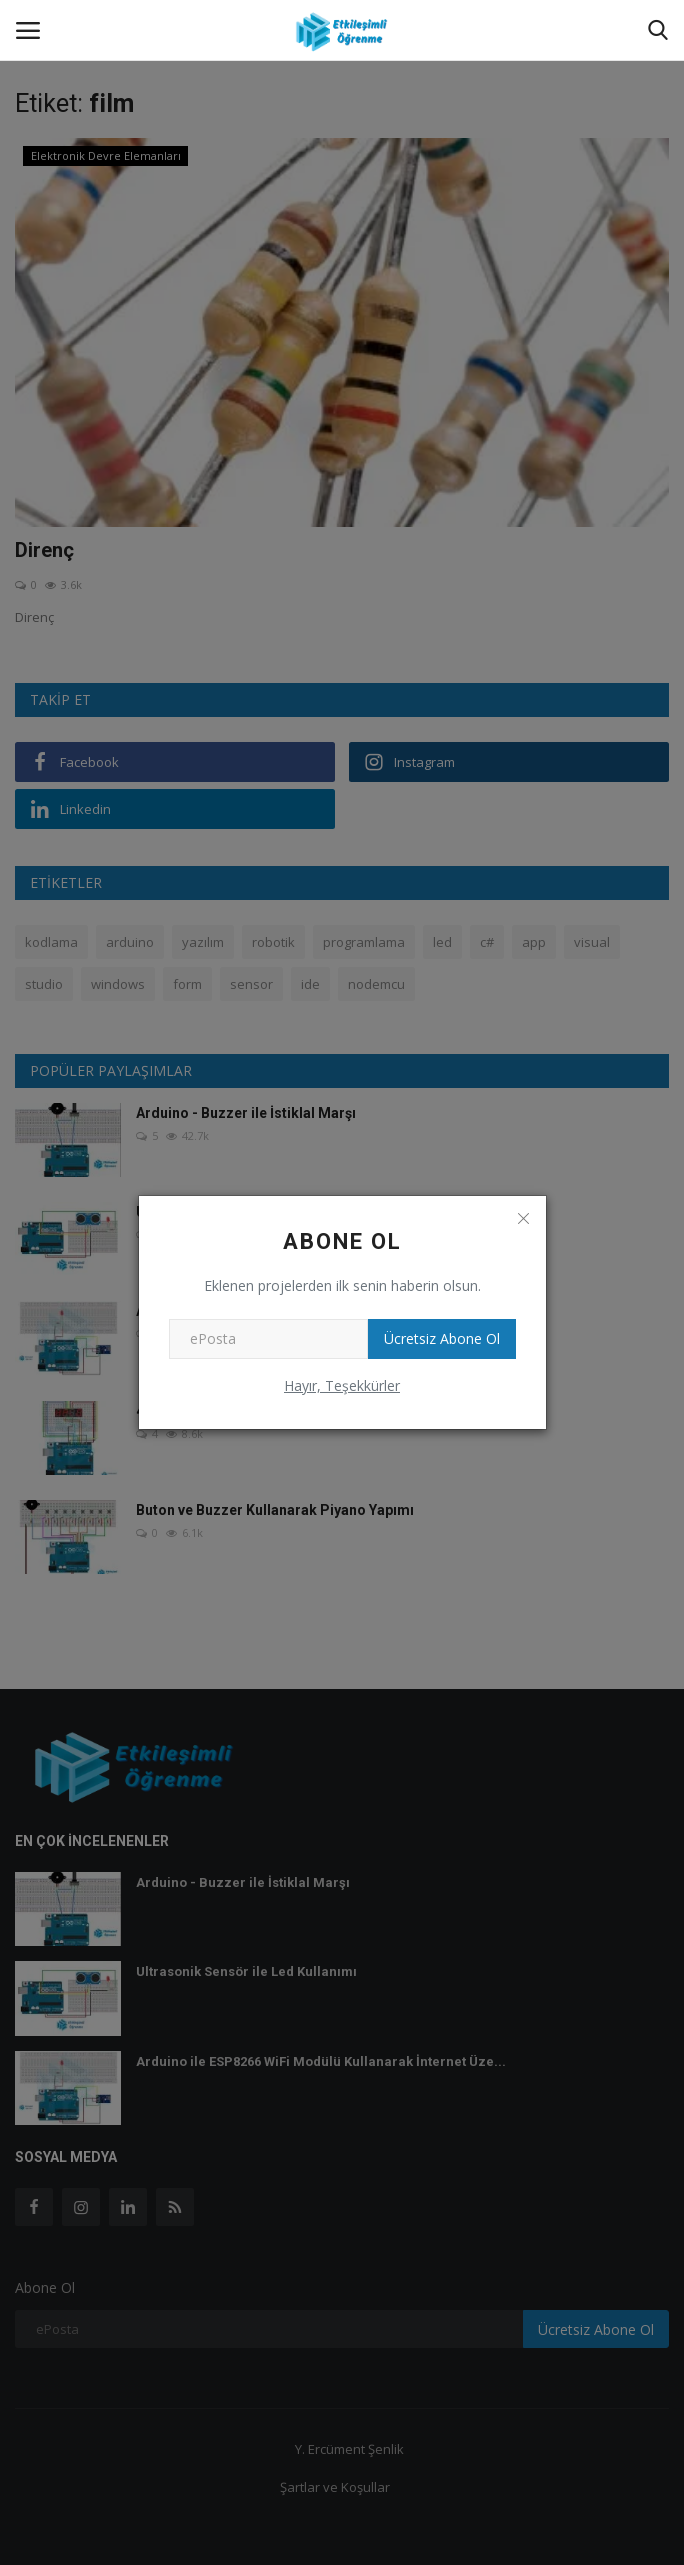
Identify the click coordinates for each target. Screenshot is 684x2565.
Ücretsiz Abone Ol (442, 1338)
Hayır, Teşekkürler (342, 1385)
